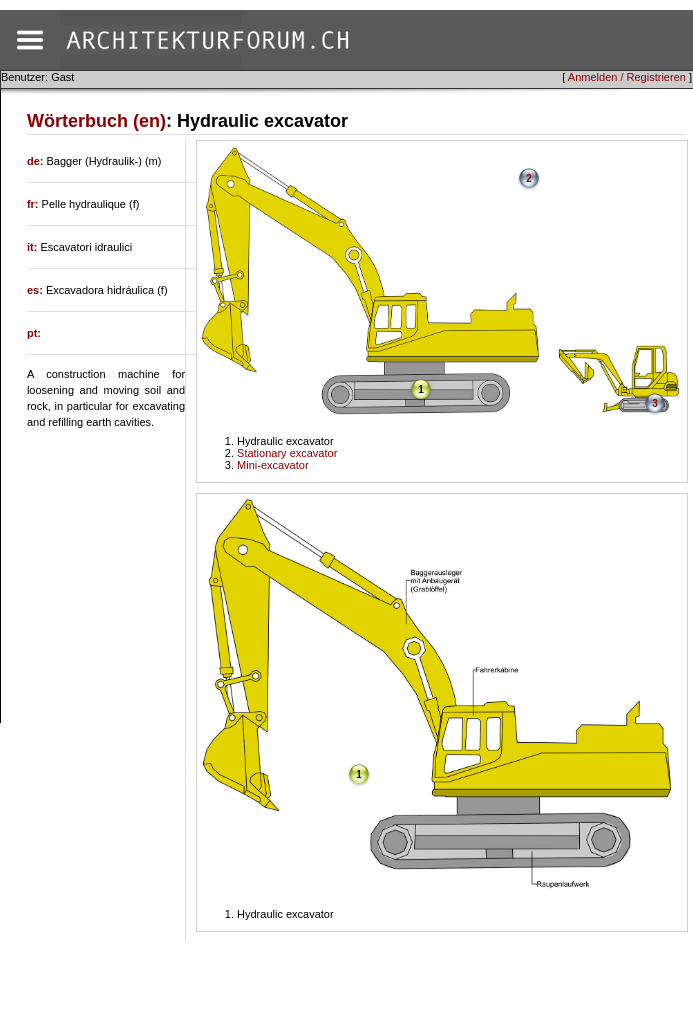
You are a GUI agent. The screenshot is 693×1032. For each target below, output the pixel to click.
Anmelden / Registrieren (627, 77)
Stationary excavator (287, 453)
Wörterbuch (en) (96, 121)
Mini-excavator (273, 465)
